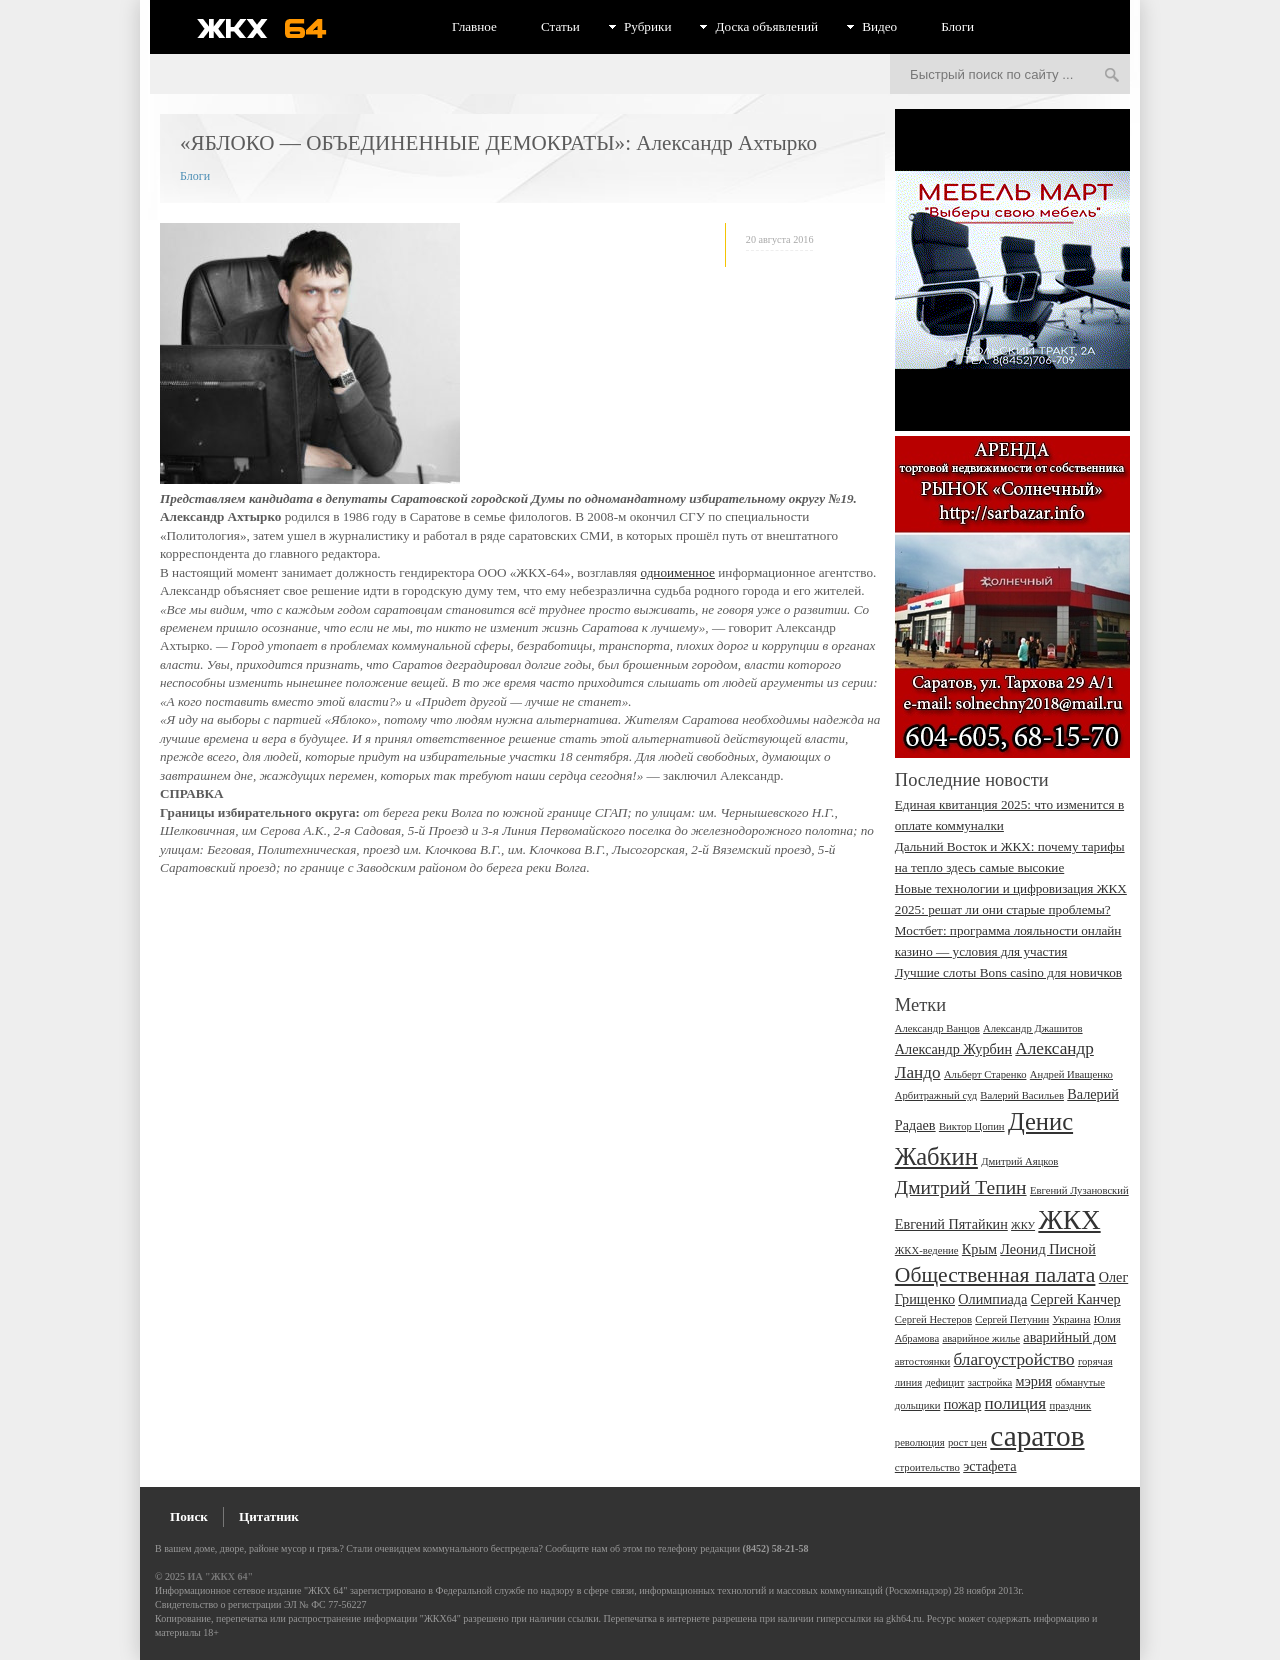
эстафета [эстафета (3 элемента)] (989, 1466)
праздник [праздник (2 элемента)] (1070, 1405)
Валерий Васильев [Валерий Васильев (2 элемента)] (1022, 1095)
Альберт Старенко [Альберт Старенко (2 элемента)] (985, 1074)
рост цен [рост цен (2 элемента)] (967, 1442)
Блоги (957, 26)
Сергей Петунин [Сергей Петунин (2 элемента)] (1012, 1319)
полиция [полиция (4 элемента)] (1016, 1403)
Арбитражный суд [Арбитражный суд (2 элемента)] (936, 1095)
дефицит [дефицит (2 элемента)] (944, 1382)
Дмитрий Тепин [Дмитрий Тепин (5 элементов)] (961, 1187)
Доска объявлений (766, 26)
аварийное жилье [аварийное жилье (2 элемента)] (981, 1338)
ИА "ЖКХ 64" (220, 1576)
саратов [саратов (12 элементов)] (1037, 1436)
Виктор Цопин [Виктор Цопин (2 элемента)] (972, 1126)
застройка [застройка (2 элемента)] (990, 1382)
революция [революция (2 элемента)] (920, 1442)
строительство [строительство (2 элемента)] (927, 1467)
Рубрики (648, 26)
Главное (474, 26)
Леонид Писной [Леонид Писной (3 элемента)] (1048, 1249)
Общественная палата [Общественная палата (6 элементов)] (995, 1275)
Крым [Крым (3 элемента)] (979, 1249)
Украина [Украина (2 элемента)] (1072, 1319)
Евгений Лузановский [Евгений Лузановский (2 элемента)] (1079, 1190)
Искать (1112, 76)
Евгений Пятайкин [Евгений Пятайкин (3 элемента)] (951, 1224)
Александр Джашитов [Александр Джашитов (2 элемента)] (1033, 1028)
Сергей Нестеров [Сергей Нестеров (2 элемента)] (933, 1319)
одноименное (677, 572)
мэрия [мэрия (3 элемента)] (1034, 1381)
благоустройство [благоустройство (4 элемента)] (1014, 1359)
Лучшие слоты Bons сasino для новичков (1008, 972)
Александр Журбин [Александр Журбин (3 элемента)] (953, 1049)
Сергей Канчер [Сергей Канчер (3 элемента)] (1076, 1299)
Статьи (560, 26)
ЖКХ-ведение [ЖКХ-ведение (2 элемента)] (927, 1250)
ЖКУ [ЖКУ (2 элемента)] (1023, 1225)
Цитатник (269, 1516)
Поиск (189, 1516)
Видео (879, 26)
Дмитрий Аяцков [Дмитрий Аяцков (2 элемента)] (1019, 1161)
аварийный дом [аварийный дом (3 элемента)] (1069, 1337)
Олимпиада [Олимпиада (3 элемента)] (992, 1299)
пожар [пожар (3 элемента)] (963, 1404)
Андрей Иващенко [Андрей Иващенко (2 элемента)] (1071, 1074)
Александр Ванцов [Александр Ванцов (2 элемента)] (937, 1028)
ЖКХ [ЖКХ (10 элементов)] (1069, 1220)
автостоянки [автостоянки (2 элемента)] (922, 1361)
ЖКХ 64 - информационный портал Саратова (275, 28)
